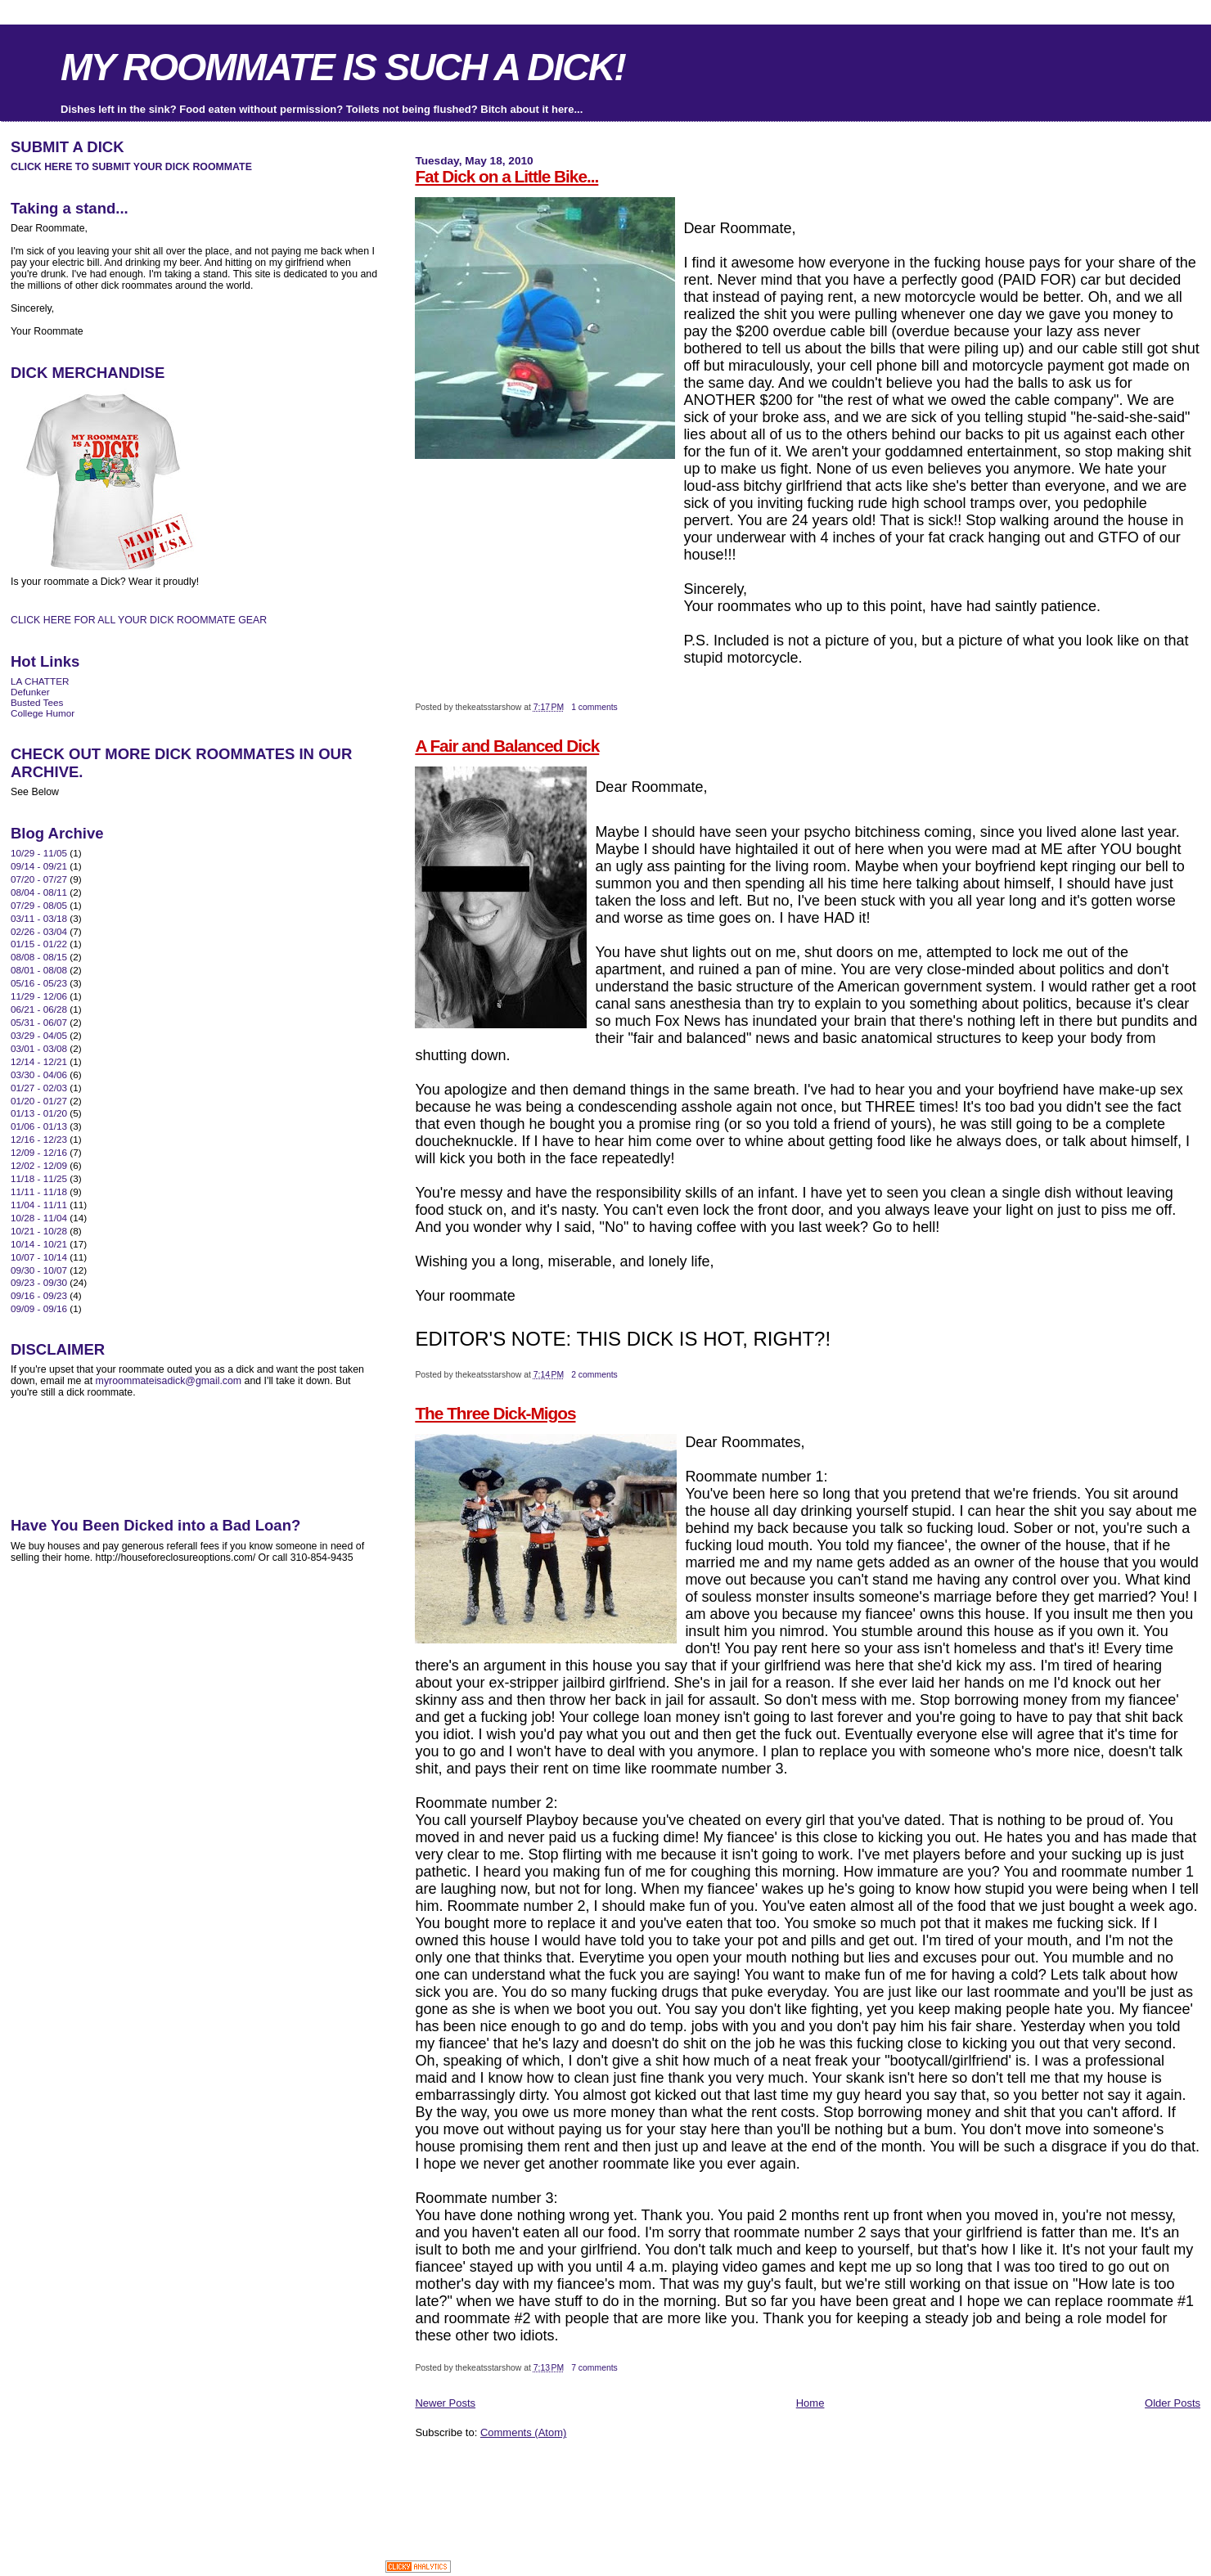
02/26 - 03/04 (39, 931)
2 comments (594, 1374)
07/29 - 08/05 (39, 905)
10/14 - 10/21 (39, 1244)
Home (810, 2403)
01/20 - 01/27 (39, 1100)
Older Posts (1172, 2403)
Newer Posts (445, 2403)
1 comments (594, 707)
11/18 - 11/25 (39, 1178)
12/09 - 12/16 (39, 1152)
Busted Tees (37, 702)
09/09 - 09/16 (39, 1308)
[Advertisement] (606, 2476)
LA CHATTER (40, 681)
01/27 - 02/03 (39, 1087)
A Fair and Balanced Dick (507, 745)
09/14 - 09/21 (39, 866)
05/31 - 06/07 (39, 1022)
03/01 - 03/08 (39, 1048)
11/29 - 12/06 (39, 996)
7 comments (594, 2367)
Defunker (30, 691)
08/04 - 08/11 (39, 892)
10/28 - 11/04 (39, 1217)
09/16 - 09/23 (39, 1295)
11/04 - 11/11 (39, 1204)
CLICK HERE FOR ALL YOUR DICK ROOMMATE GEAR (139, 620)
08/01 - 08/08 (39, 969)
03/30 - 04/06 (39, 1074)
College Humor (42, 713)
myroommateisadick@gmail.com (169, 1381)
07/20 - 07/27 (39, 879)
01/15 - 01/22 (39, 943)
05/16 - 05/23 (39, 983)
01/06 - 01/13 (39, 1126)
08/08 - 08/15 (39, 956)
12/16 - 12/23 (39, 1139)
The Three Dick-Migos (495, 1413)
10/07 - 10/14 (39, 1257)
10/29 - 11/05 (39, 852)
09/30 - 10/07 (39, 1270)
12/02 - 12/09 (39, 1165)
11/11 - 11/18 (39, 1191)
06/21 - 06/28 (39, 1009)
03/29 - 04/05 (39, 1035)
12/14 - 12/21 (39, 1061)
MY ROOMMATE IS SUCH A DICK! (343, 67)
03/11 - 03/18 (39, 918)
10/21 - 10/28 (39, 1230)
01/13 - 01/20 (39, 1113)
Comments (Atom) (523, 2432)
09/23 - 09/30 (39, 1282)
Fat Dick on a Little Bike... (506, 176)
